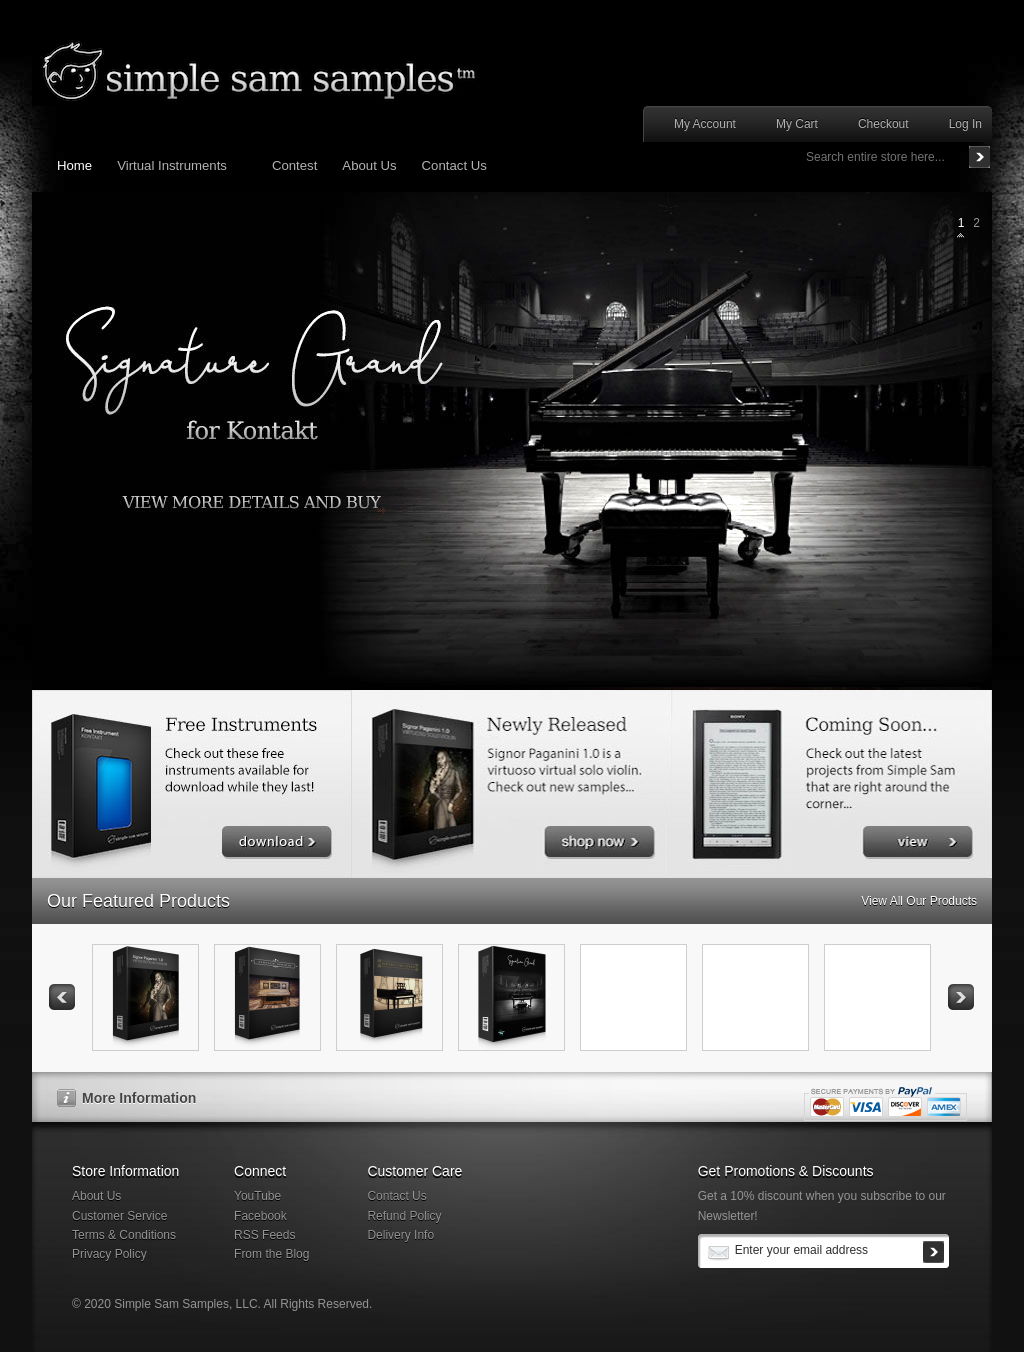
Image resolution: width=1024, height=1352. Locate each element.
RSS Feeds (264, 1235)
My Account (705, 124)
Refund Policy (404, 1216)
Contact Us (396, 1196)
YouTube (257, 1196)
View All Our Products (919, 901)
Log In (965, 124)
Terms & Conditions (124, 1235)
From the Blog (271, 1254)
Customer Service (119, 1216)
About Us (96, 1196)
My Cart (797, 124)
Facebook (260, 1216)
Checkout (883, 124)
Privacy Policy (109, 1254)
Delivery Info (400, 1235)
